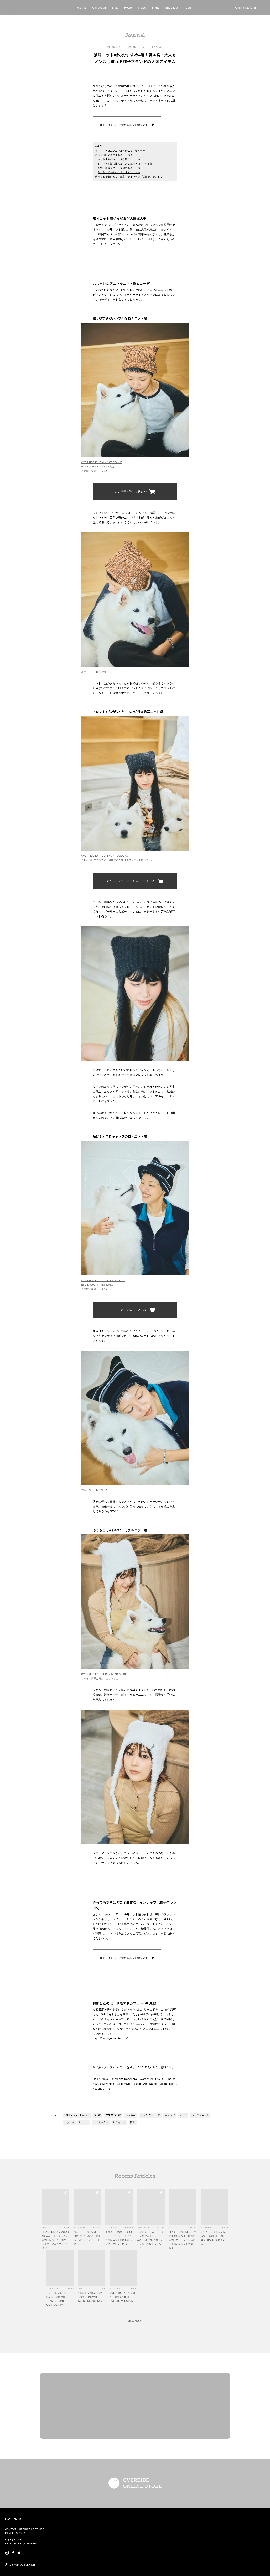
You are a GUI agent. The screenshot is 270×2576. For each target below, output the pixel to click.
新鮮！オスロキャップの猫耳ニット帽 (119, 167)
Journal (81, 7)
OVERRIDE (11, 2543)
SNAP (97, 2115)
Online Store (243, 7)
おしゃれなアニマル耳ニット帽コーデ (116, 155)
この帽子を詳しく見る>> (131, 491)
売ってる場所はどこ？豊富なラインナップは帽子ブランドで (129, 176)
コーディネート (200, 2115)
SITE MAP (38, 2529)
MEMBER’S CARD (15, 2533)
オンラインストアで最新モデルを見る (131, 881)
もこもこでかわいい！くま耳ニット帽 (119, 172)
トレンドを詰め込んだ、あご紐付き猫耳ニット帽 (125, 163)
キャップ (170, 2115)
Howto (128, 7)
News (142, 7)
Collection (99, 7)
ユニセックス (101, 2122)
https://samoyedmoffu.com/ (110, 2038)
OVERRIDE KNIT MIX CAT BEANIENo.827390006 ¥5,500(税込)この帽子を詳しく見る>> (101, 466)
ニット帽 (69, 2122)
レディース (119, 2122)
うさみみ (131, 2115)
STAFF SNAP (113, 2115)
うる (95, 100)
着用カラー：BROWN (93, 672)
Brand (155, 7)
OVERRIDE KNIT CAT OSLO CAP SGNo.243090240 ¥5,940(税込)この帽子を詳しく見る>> (103, 1284)
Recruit (189, 7)
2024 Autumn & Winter (76, 2115)
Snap (114, 7)
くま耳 (183, 2115)
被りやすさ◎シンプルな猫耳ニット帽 (119, 159)
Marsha (169, 95)
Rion (158, 95)
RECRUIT (24, 2529)
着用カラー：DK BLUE (94, 1490)
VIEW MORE (135, 2321)
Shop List (171, 7)
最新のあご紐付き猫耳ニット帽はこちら (131, 860)
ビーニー (84, 2122)
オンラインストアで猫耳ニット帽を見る (124, 124)
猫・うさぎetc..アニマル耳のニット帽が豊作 (120, 150)
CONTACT (11, 2529)
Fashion (157, 47)
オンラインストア (150, 2115)
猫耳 (132, 2122)
